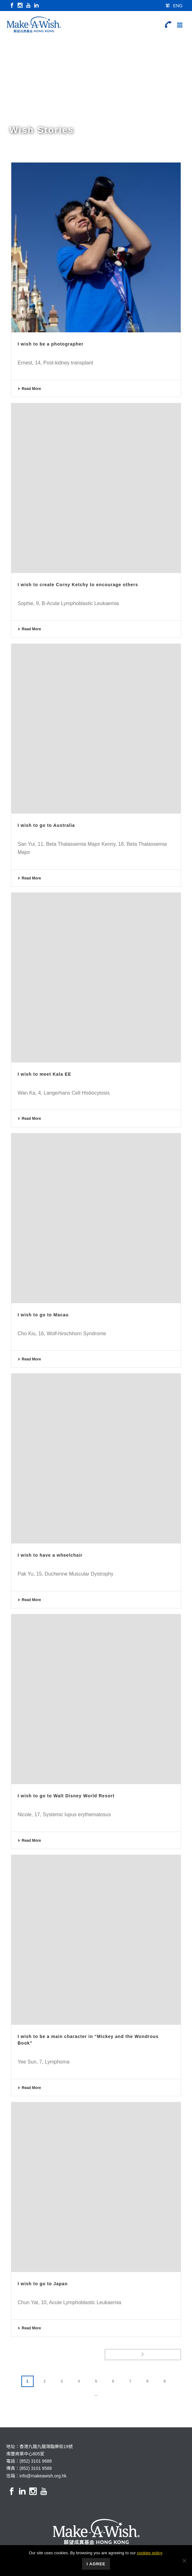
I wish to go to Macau (43, 1314)
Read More (29, 388)
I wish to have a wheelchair (50, 1555)
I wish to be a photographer (51, 343)
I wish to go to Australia (46, 825)
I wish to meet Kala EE (44, 1074)
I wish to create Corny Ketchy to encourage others (78, 584)
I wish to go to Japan (43, 2283)
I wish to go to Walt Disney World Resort (66, 1795)
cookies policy (149, 2552)
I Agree (96, 2564)
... (95, 2394)
